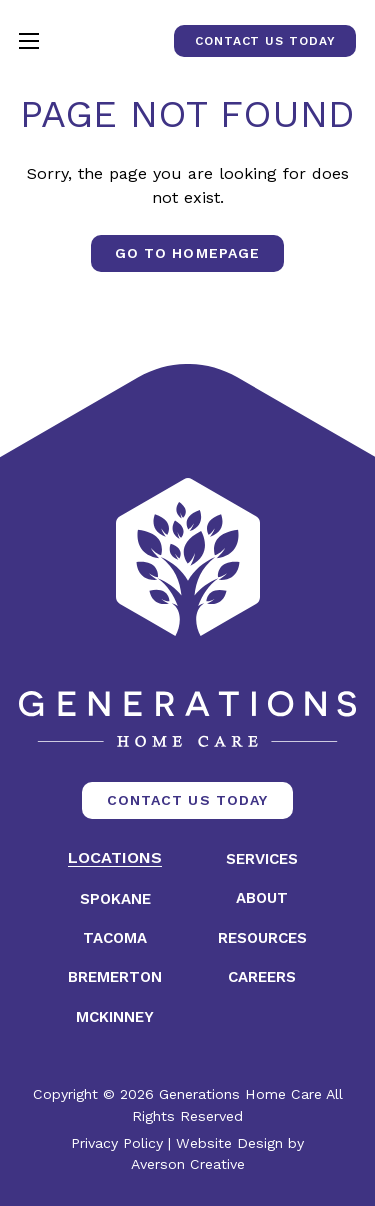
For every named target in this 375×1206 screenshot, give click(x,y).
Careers (262, 977)
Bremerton (115, 977)
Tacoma (115, 938)
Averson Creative (188, 1164)
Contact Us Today (265, 41)
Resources (262, 938)
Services (262, 859)
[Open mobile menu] (29, 41)
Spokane (115, 899)
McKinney (115, 1017)
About (262, 898)
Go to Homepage (187, 253)
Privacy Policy (117, 1143)
